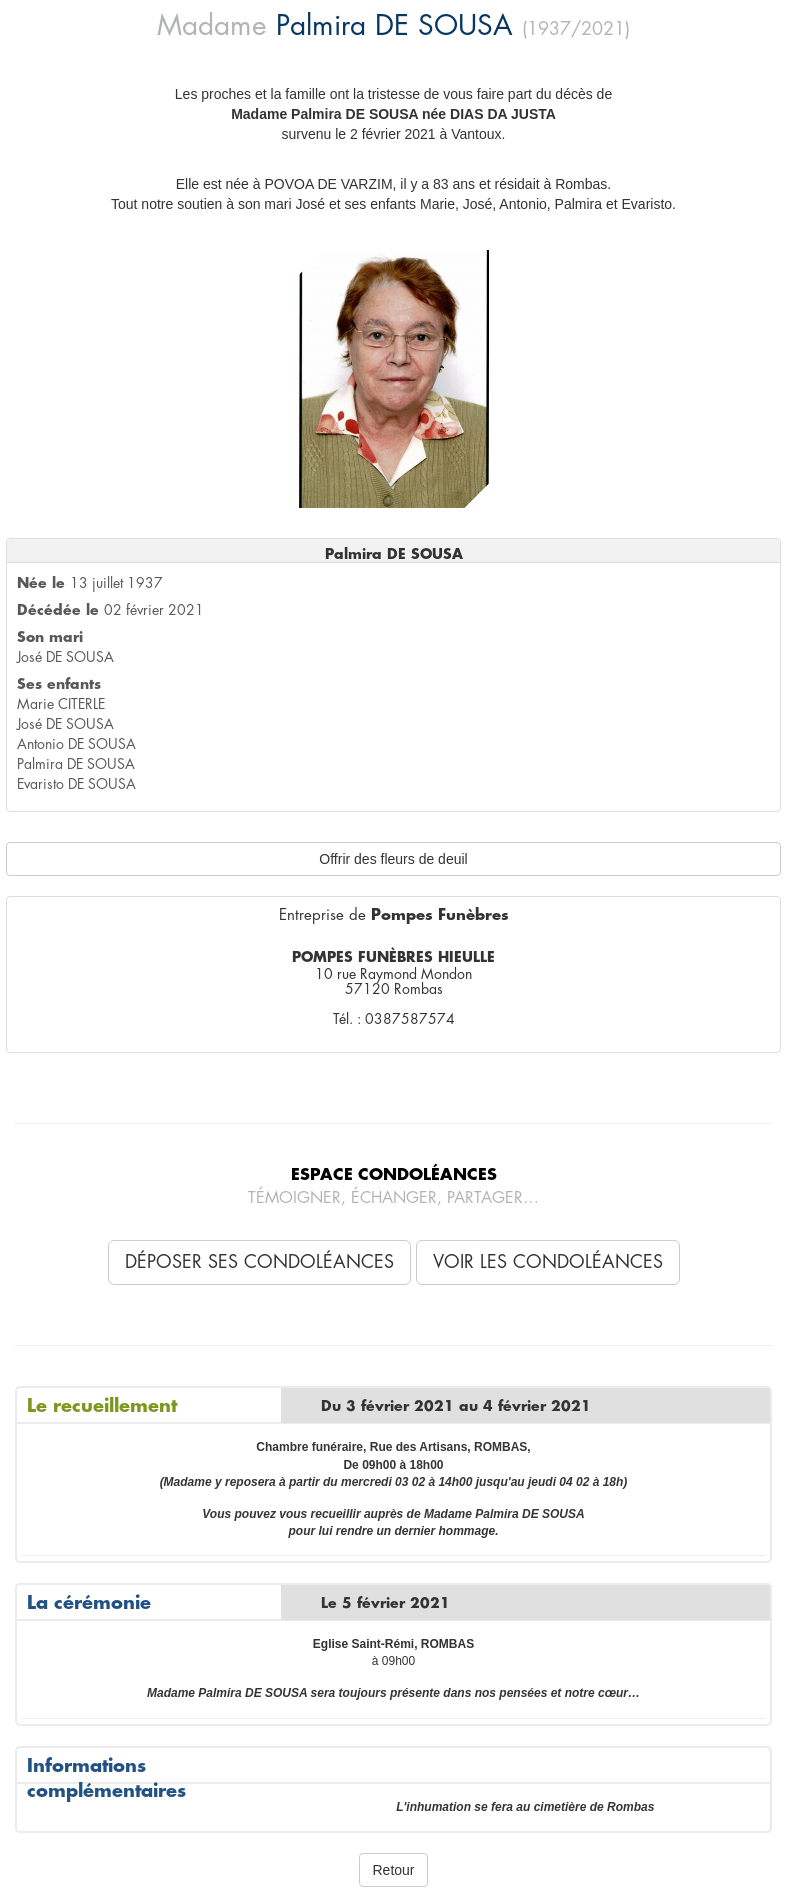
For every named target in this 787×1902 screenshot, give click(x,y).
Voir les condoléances (548, 1262)
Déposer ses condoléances (259, 1262)
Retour (393, 1870)
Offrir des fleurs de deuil (393, 859)
